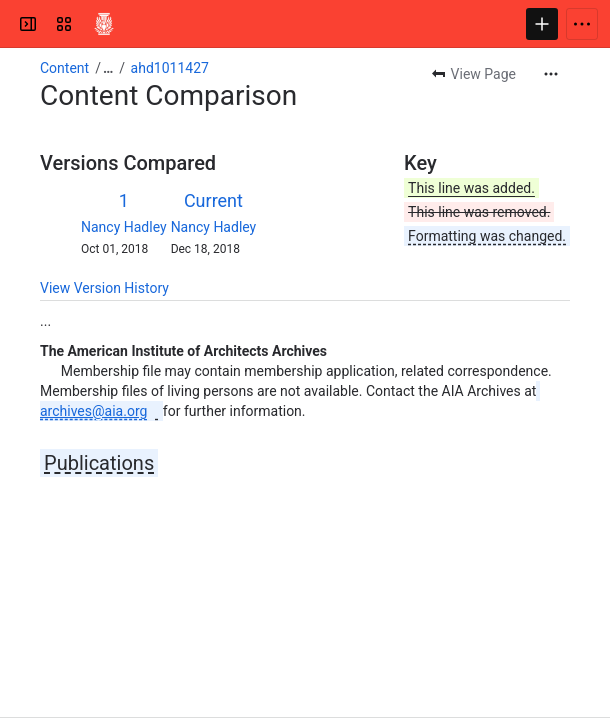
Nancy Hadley (124, 227)
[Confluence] (104, 24)
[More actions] (551, 74)
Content (64, 68)
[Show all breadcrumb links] (108, 68)
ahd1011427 (170, 68)
